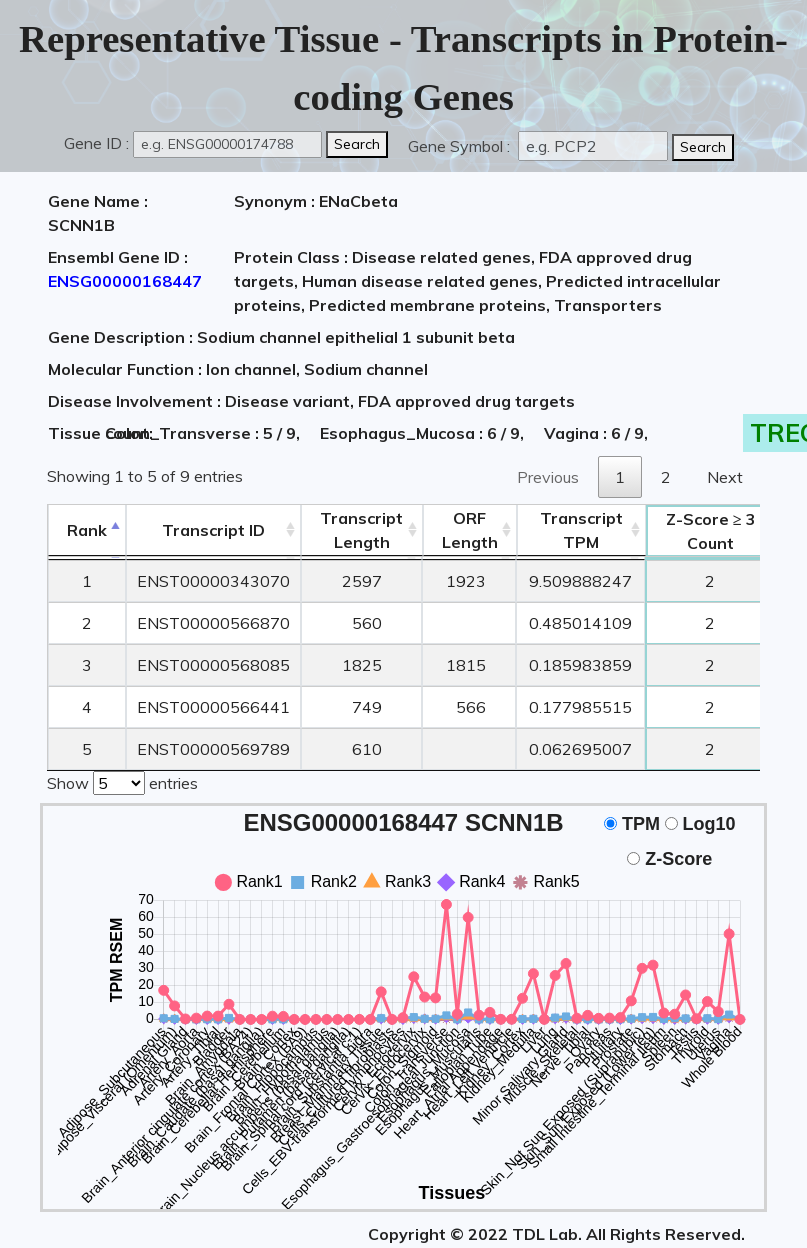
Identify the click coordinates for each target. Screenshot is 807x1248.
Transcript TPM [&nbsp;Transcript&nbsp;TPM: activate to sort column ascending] (581, 530)
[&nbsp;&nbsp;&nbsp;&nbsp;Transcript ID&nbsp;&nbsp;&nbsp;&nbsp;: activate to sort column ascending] (213, 530)
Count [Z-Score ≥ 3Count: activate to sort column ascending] (711, 531)
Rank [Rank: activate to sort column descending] (87, 530)
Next (725, 477)
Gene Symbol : (461, 146)
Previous (548, 477)
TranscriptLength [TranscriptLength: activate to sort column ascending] (361, 530)
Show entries (122, 780)
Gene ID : (96, 143)
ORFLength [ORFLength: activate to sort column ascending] (470, 530)
